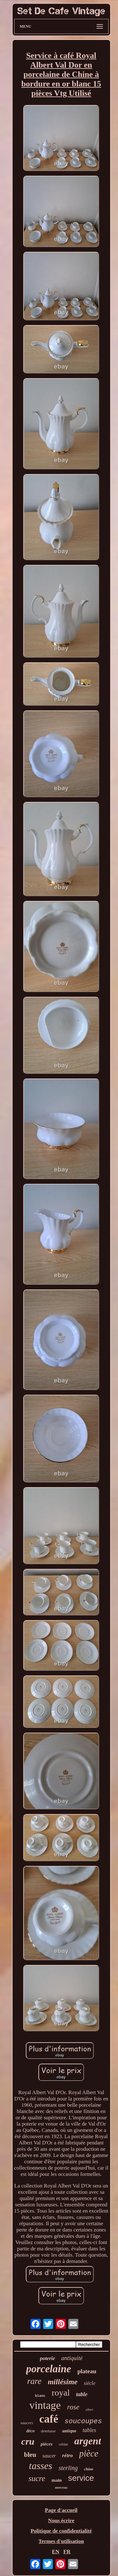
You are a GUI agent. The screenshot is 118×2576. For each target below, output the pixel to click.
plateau (86, 2371)
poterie (47, 2358)
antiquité (72, 2358)
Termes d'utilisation (61, 2541)
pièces (46, 2443)
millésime (63, 2382)
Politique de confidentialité (61, 2531)
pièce (88, 2453)
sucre (36, 2478)
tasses (40, 2465)
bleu (30, 2454)
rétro (67, 2455)
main (57, 2480)
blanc (40, 2396)
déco (30, 2431)
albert (89, 2409)
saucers (26, 2422)
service (81, 2478)
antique (69, 2431)
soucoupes (83, 2421)
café (48, 2419)
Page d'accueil (61, 2510)
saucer (49, 2455)
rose (73, 2407)
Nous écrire (61, 2521)
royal (61, 2392)
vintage (45, 2405)
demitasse (48, 2431)
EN (55, 2552)
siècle (89, 2383)
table (81, 2394)
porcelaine (48, 2369)
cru (28, 2441)
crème (63, 2444)
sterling (68, 2467)
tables (89, 2430)
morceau (61, 2487)
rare (34, 2381)
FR (66, 2552)
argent (87, 2440)
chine (88, 2469)
